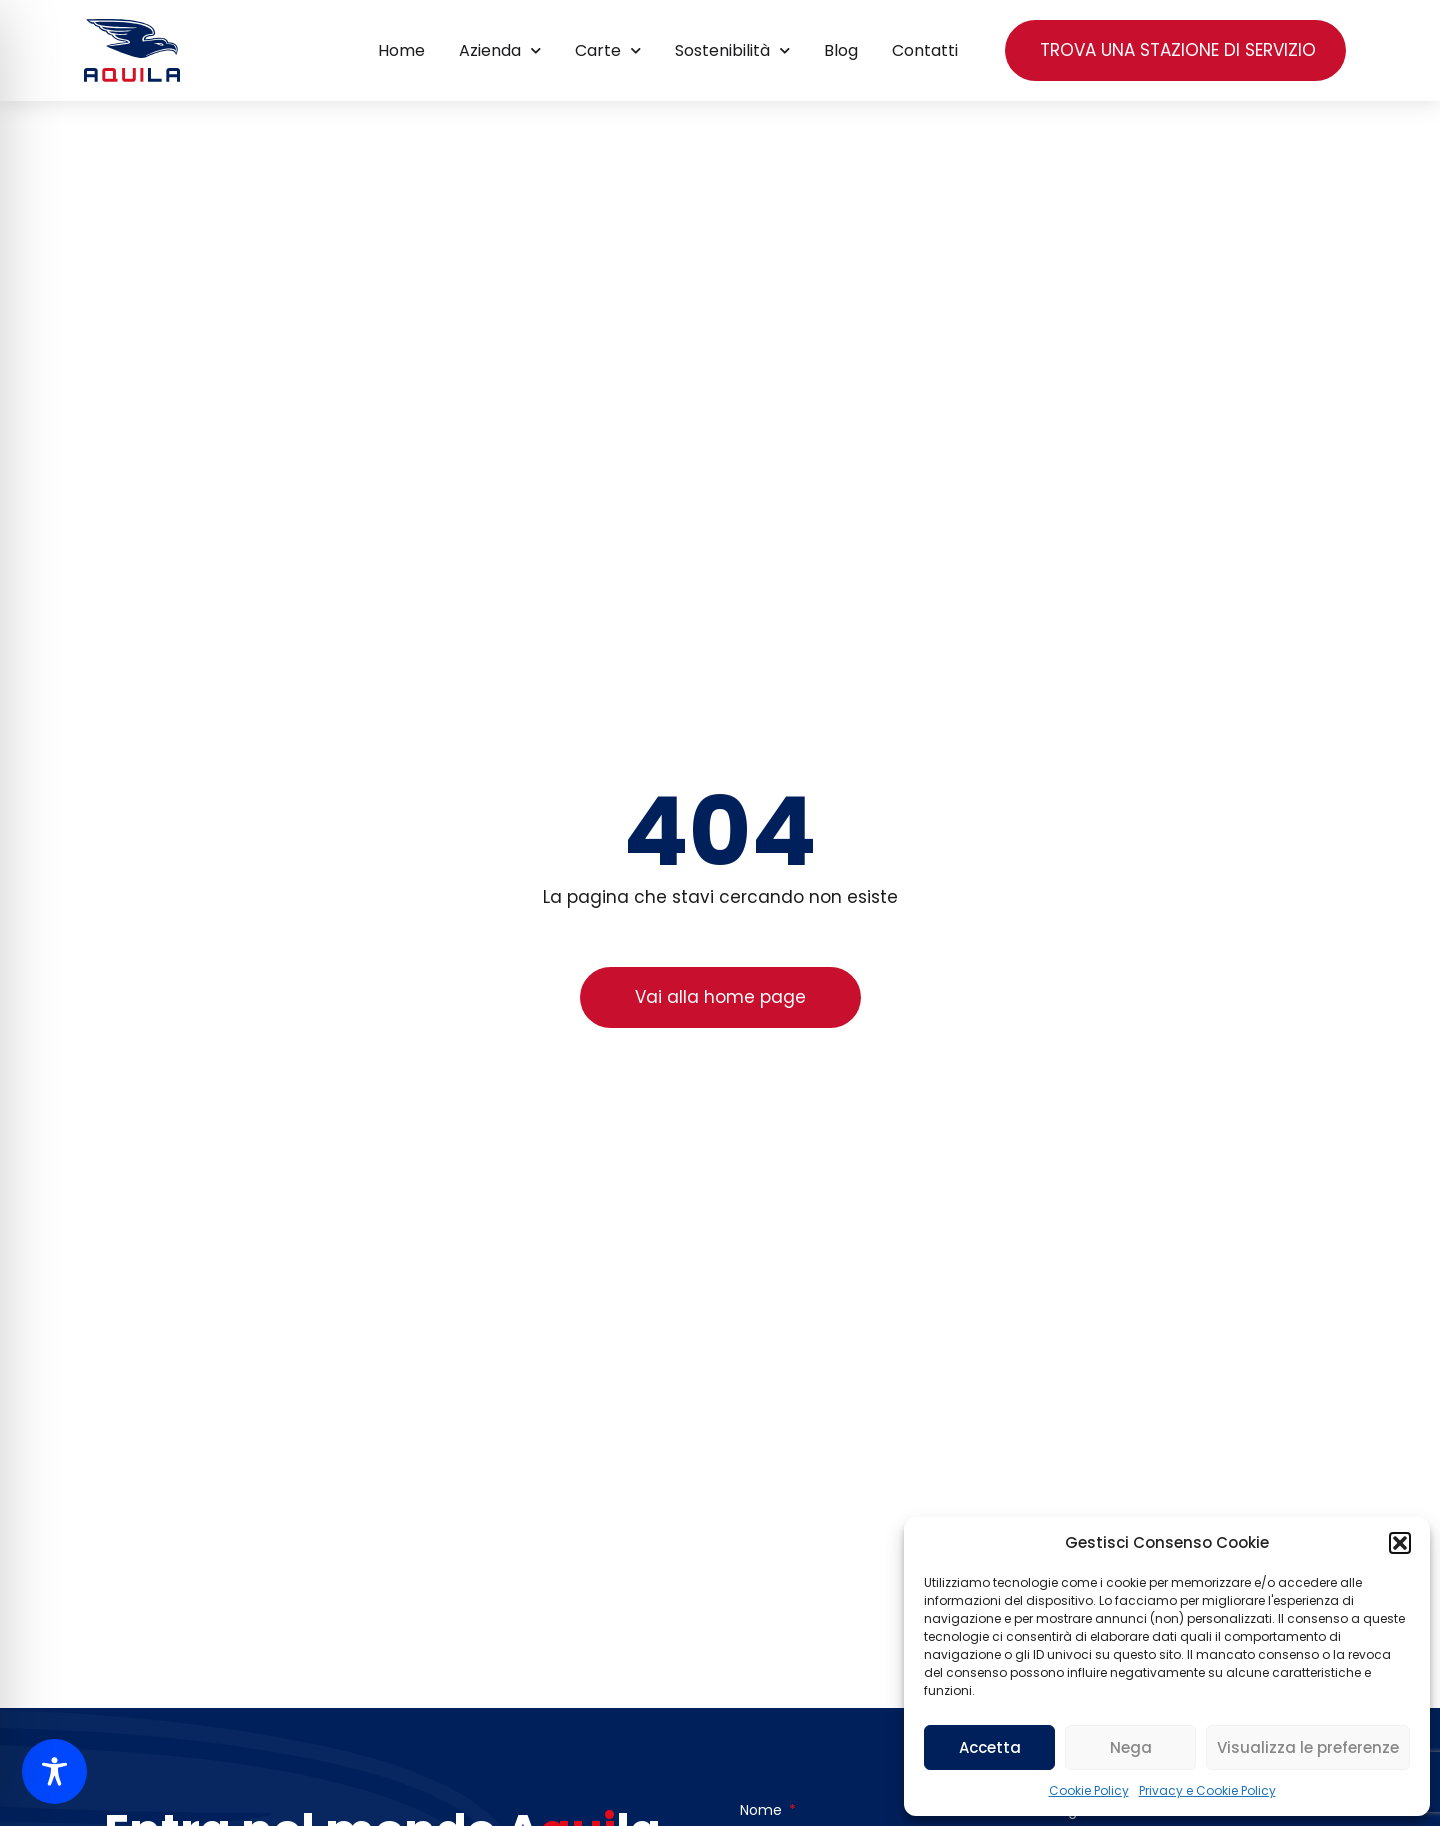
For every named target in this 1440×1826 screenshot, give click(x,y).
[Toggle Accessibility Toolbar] (54, 1771)
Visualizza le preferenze (1308, 1747)
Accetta (990, 1747)
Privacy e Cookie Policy (1207, 1790)
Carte (608, 50)
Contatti (925, 50)
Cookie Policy (1089, 1790)
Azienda (500, 50)
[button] (1400, 1543)
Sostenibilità (732, 50)
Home (401, 50)
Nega (1131, 1747)
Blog (841, 50)
